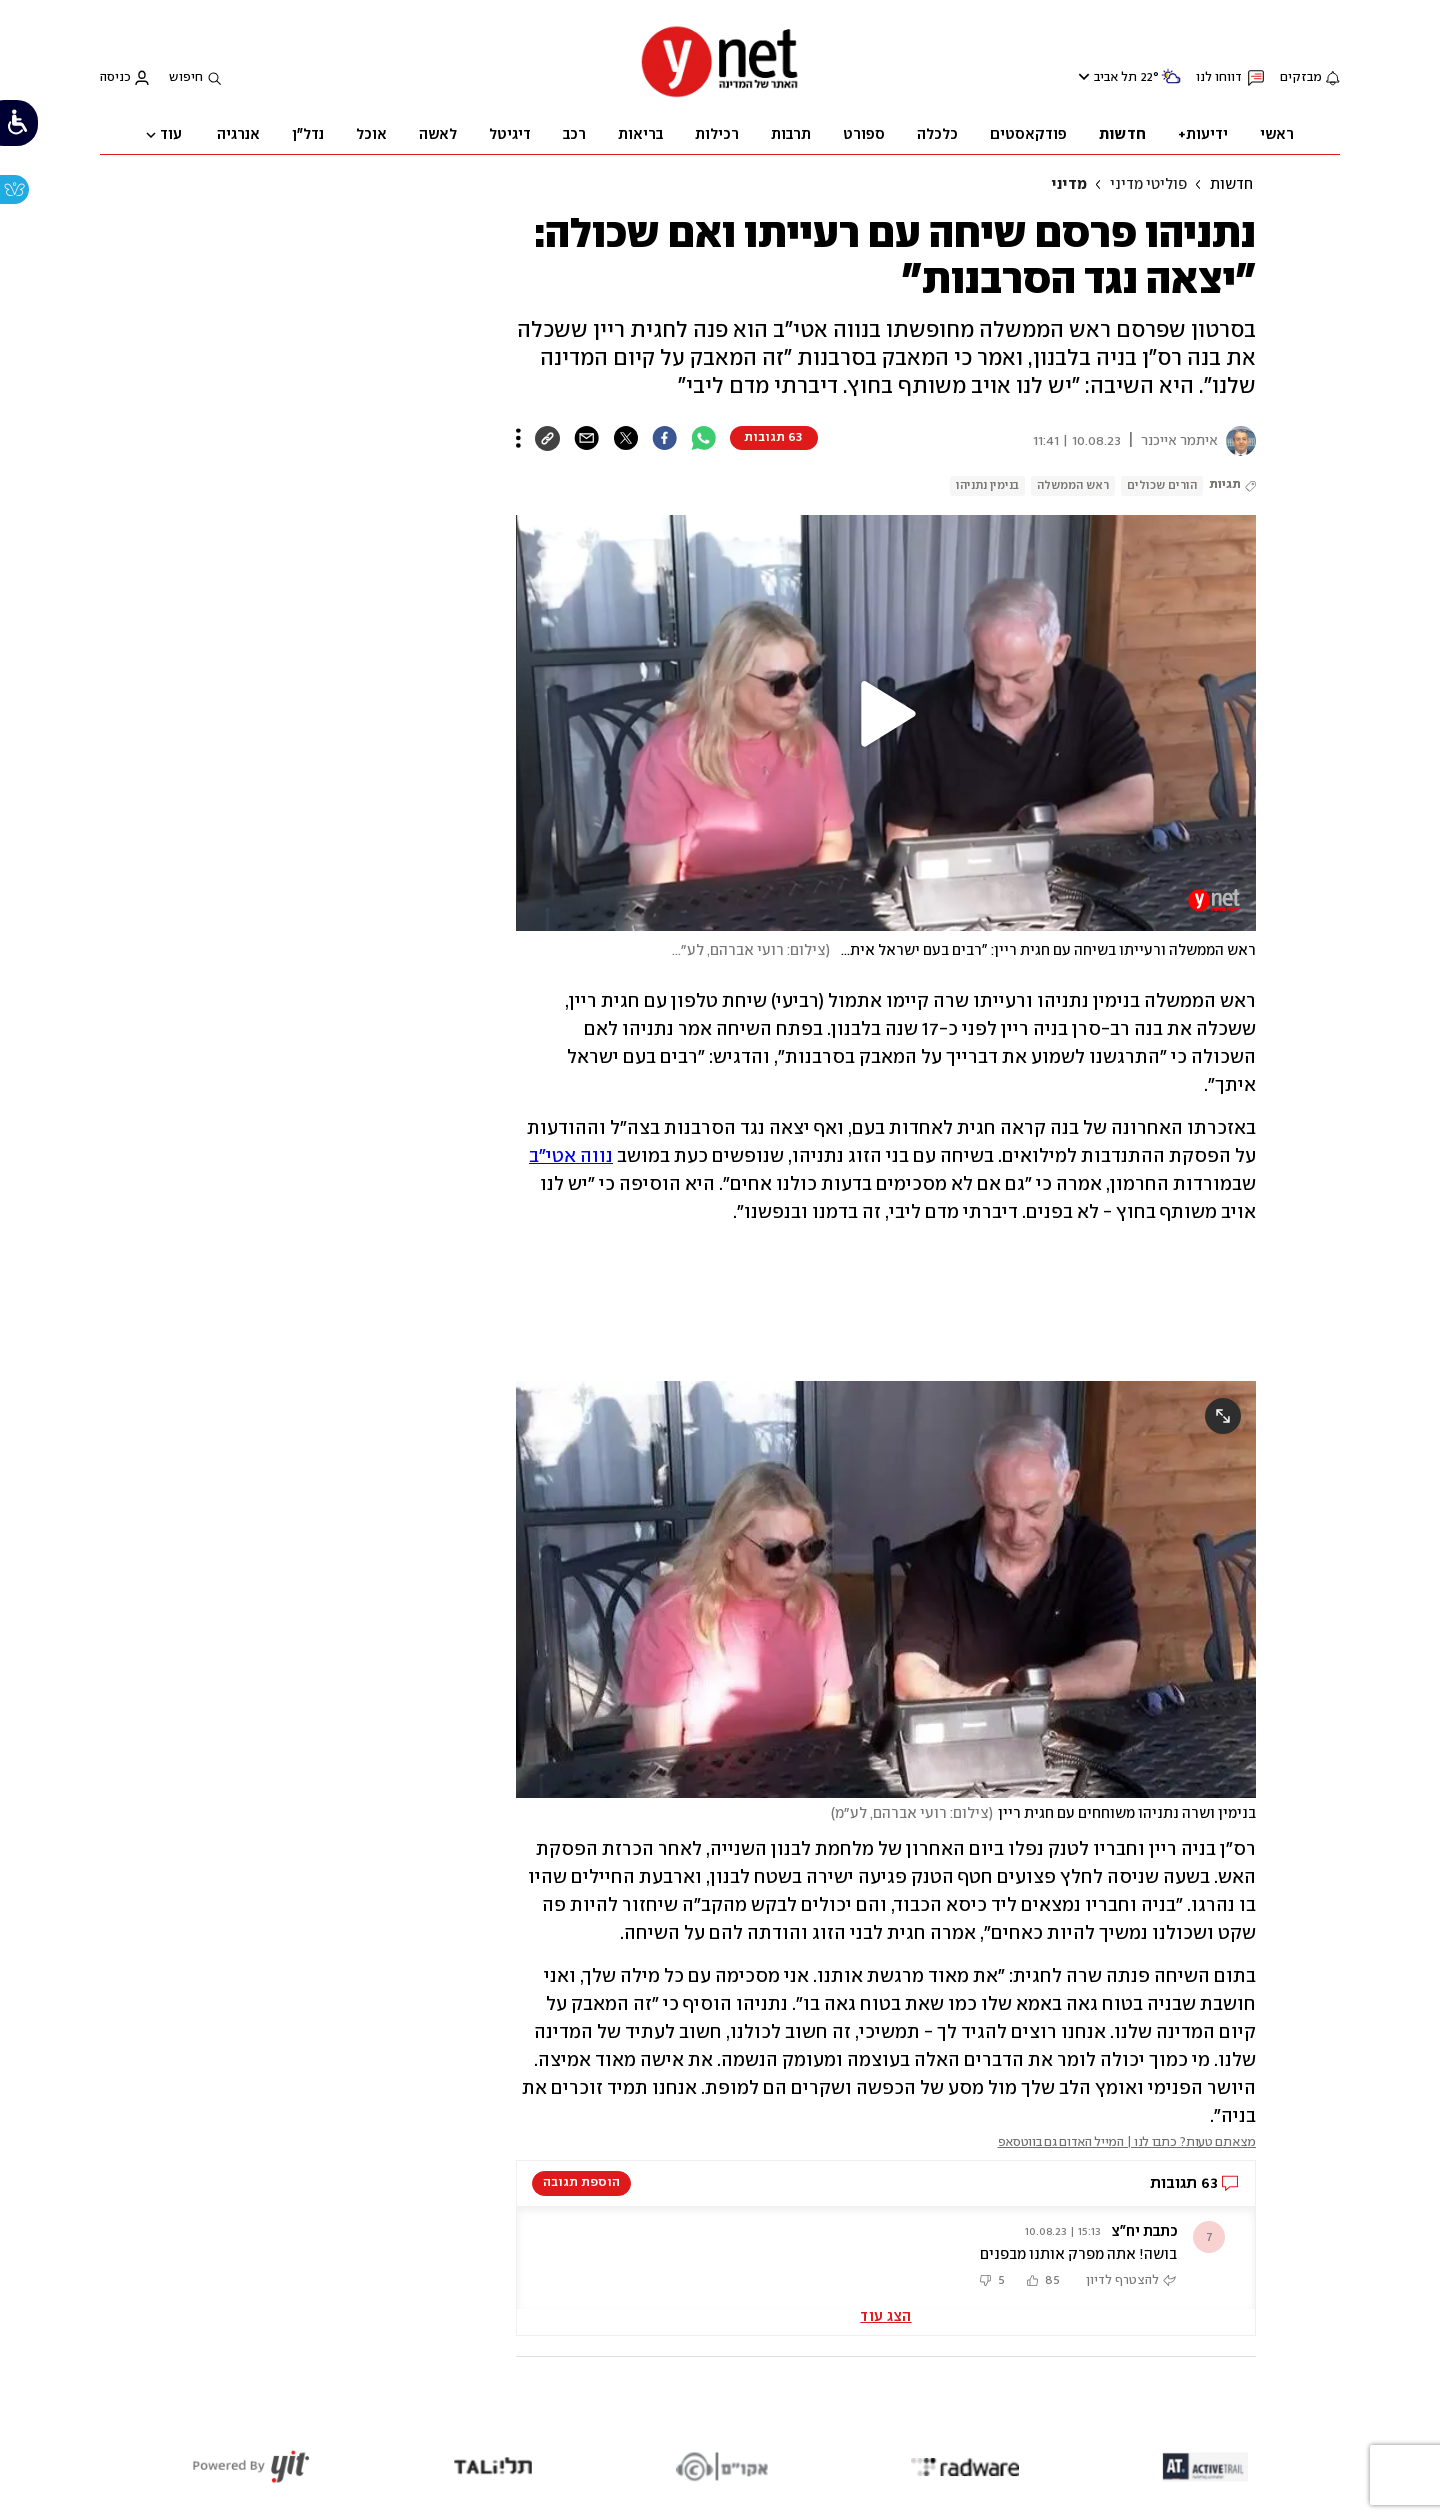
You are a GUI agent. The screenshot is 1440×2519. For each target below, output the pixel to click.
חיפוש (186, 77)
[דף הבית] (720, 95)
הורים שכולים (1162, 485)
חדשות (1231, 185)
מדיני (1069, 185)
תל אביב (1115, 77)
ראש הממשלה (1073, 485)
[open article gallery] (886, 1589)
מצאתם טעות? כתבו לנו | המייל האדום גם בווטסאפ (1127, 2142)
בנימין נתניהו (987, 485)
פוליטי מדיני (1148, 185)
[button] (886, 714)
